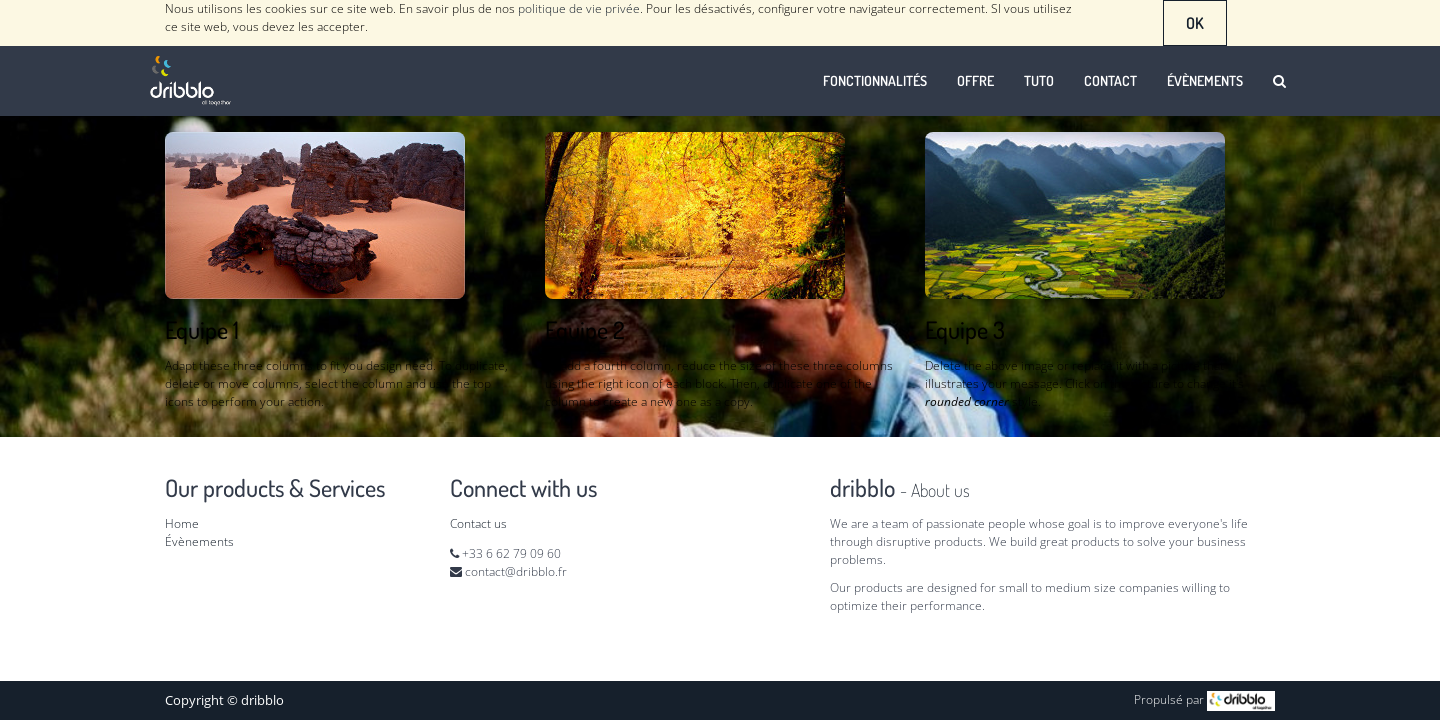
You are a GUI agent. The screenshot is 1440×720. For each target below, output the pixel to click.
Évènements (199, 541)
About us (940, 490)
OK (1195, 23)
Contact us (478, 523)
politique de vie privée (579, 8)
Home (182, 523)
